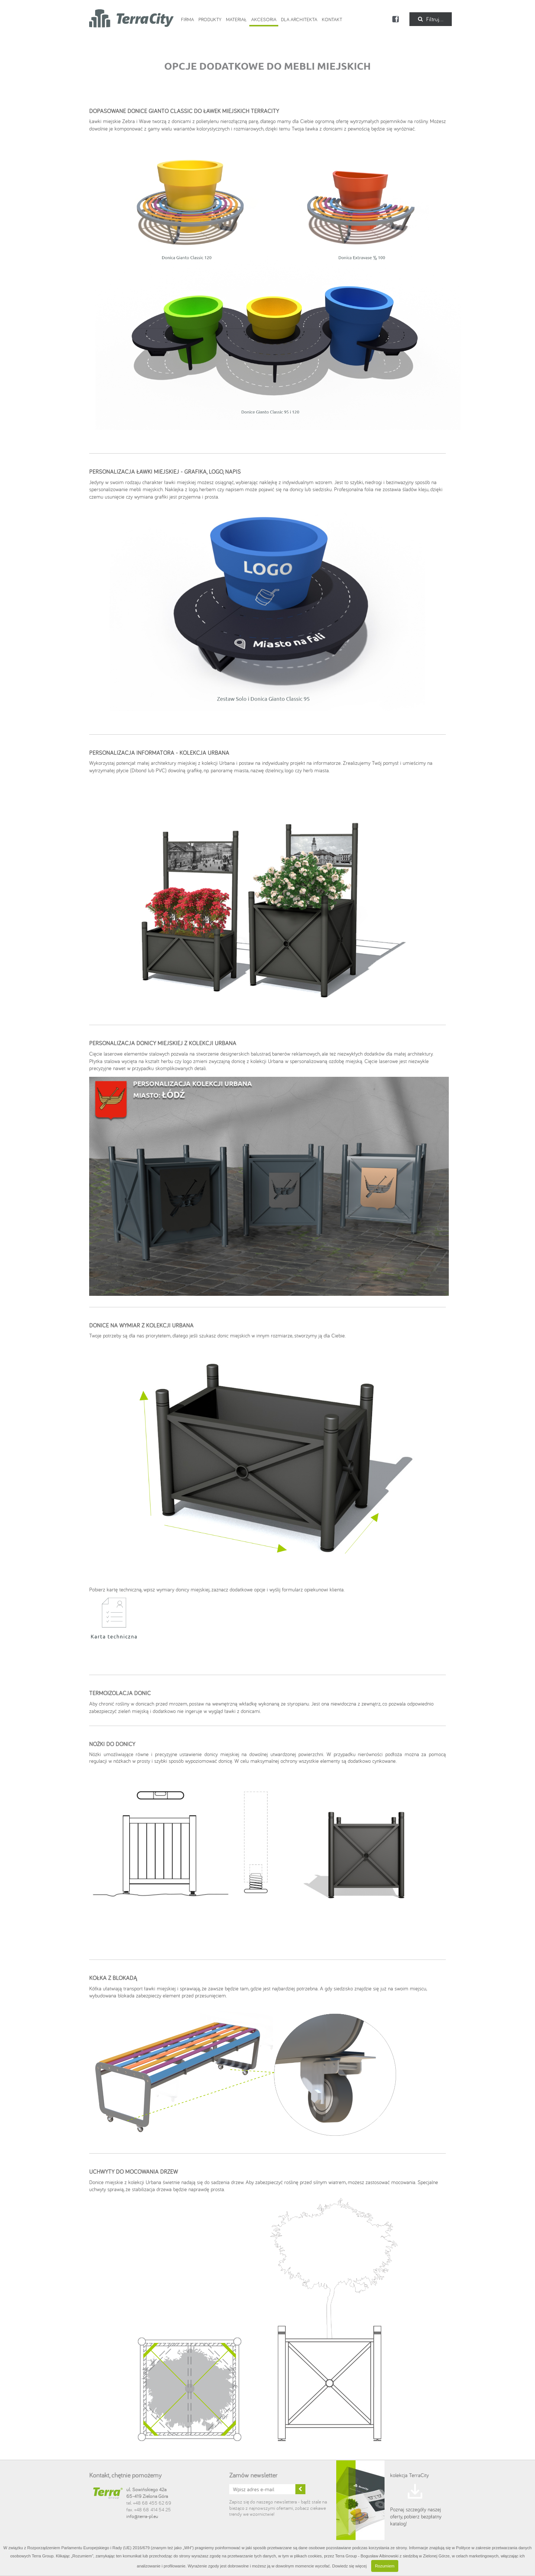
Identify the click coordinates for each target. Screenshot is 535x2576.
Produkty (209, 19)
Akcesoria (263, 19)
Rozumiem (385, 2566)
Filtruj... (430, 19)
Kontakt (332, 19)
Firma (187, 19)
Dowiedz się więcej (349, 2566)
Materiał (236, 19)
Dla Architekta (299, 19)
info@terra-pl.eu (142, 2516)
